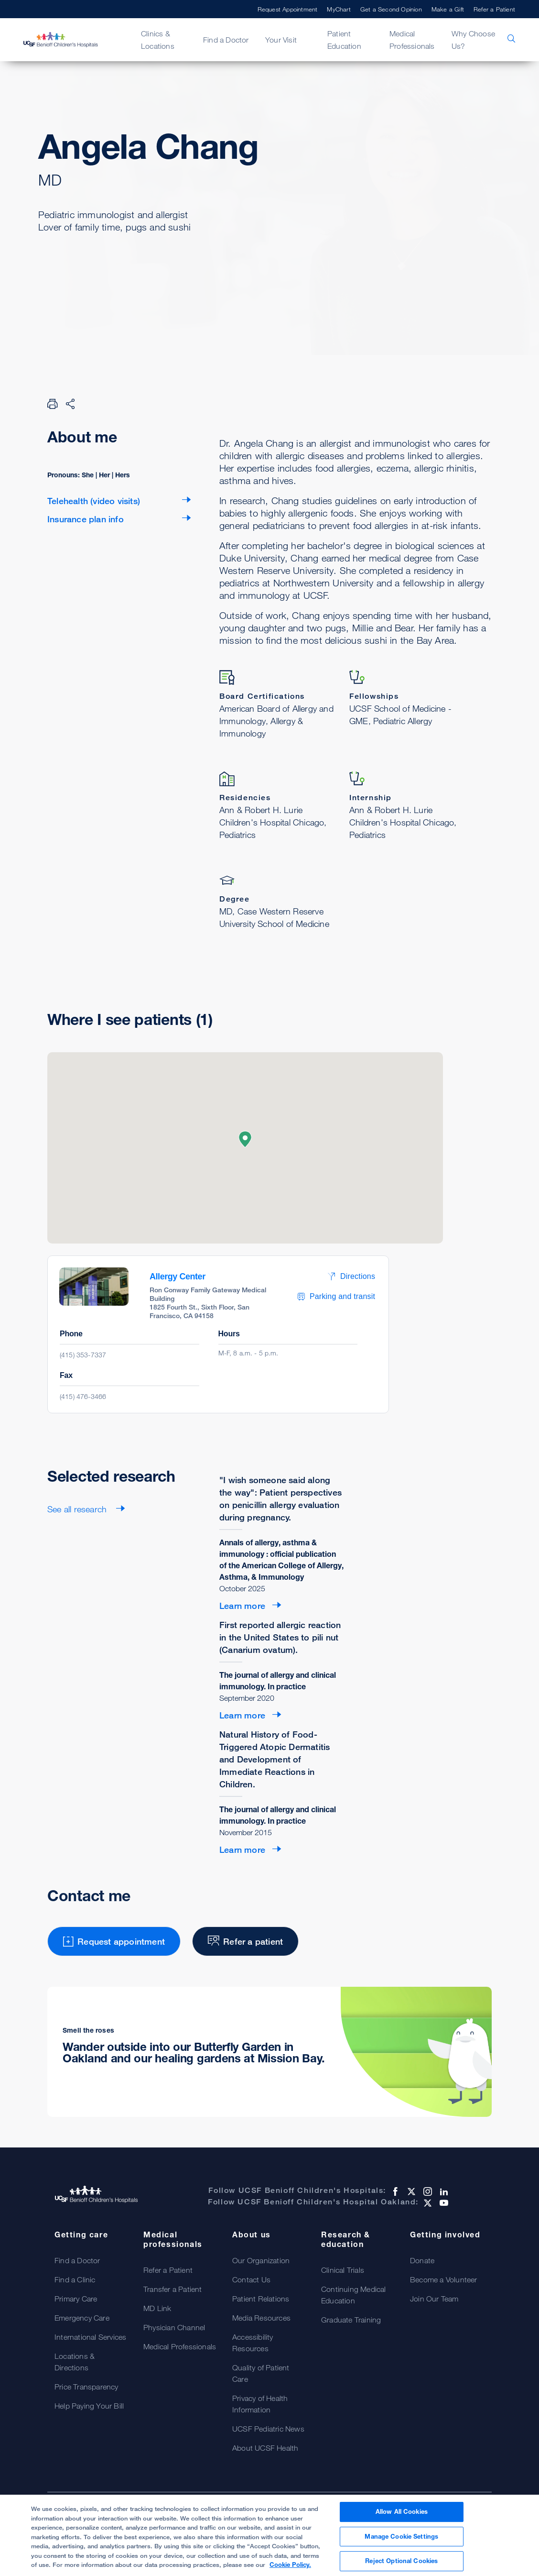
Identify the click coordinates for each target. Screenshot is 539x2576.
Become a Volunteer (443, 2279)
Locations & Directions (74, 2362)
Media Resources (261, 2317)
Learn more (242, 1605)
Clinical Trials (342, 2270)
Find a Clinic (75, 2279)
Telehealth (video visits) (93, 500)
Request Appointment (288, 9)
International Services (90, 2337)
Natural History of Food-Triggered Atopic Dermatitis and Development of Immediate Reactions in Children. (274, 1759)
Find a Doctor (226, 39)
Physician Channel (174, 2327)
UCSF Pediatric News (268, 2428)
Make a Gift (447, 9)
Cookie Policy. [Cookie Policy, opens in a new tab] (290, 2565)
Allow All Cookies (402, 2512)
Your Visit (281, 39)
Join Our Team (434, 2298)
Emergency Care (81, 2317)
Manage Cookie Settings (401, 2537)
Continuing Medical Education (353, 2295)
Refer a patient (236, 275)
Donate (422, 2260)
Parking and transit (336, 1296)
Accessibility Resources (252, 2343)
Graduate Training (351, 2319)
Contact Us (251, 2279)
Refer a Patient (494, 9)
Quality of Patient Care (261, 2373)
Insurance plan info (85, 519)
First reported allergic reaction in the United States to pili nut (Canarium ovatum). (280, 1637)
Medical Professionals (412, 39)
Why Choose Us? (473, 39)
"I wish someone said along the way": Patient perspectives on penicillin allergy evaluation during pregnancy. (280, 1498)
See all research (78, 1509)
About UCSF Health (265, 2448)
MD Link (157, 2308)
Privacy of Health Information (260, 2404)
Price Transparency (86, 2386)
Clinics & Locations (157, 39)
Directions (351, 1276)
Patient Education (344, 39)
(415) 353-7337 (83, 1355)
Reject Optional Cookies (401, 2561)
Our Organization (261, 2260)
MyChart (338, 9)
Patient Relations (260, 2298)
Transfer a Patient (172, 2289)
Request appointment (105, 275)
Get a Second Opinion (391, 9)
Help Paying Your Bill (89, 2405)
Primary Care (75, 2298)
